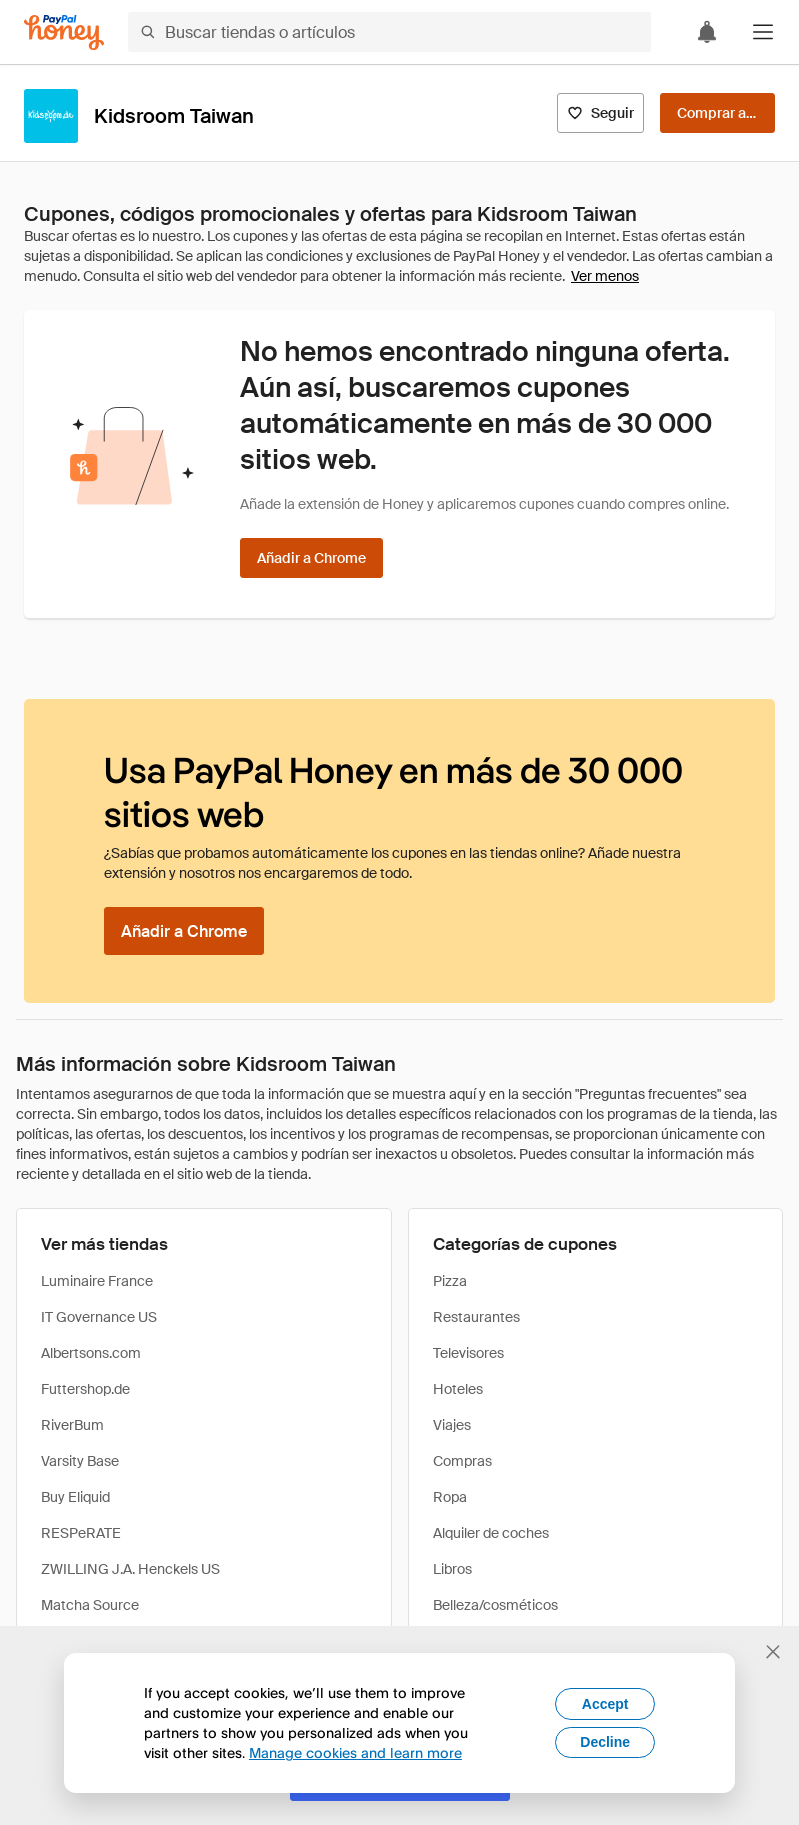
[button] (763, 32)
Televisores (468, 1353)
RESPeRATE (81, 1533)
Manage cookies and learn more (355, 1752)
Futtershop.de (85, 1389)
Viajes (452, 1425)
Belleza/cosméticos (495, 1605)
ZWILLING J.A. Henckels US (130, 1569)
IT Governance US (99, 1317)
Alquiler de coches (491, 1533)
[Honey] (64, 32)
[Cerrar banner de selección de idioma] (773, 1652)
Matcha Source (90, 1605)
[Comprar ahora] (717, 113)
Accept (605, 1704)
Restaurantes (476, 1317)
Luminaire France (97, 1281)
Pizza (450, 1281)
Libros (452, 1569)
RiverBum (72, 1425)
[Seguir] (600, 113)
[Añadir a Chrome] (311, 558)
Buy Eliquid (75, 1497)
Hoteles (458, 1389)
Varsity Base (80, 1461)
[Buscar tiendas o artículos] (389, 32)
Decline (605, 1742)
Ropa (450, 1497)
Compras (462, 1461)
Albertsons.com (91, 1353)
